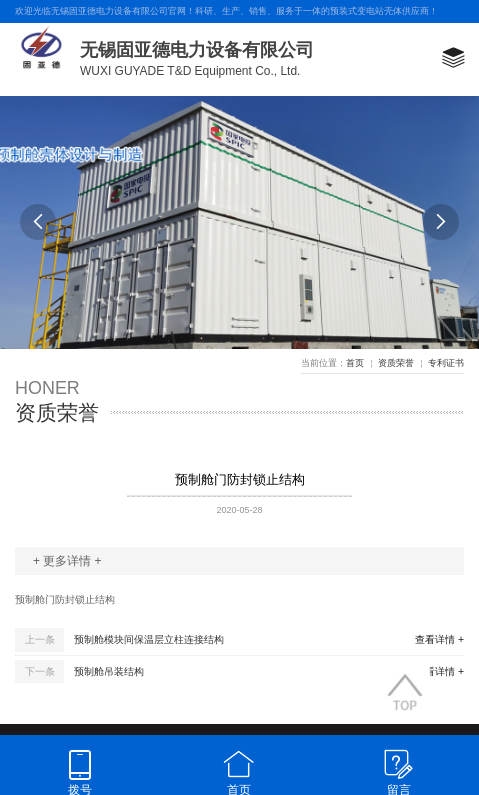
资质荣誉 (396, 363)
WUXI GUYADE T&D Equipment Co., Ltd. (190, 71)
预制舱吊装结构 (109, 671)
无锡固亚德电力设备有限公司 (197, 50)
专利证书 (446, 363)
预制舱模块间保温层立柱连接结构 (149, 639)
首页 (355, 363)
